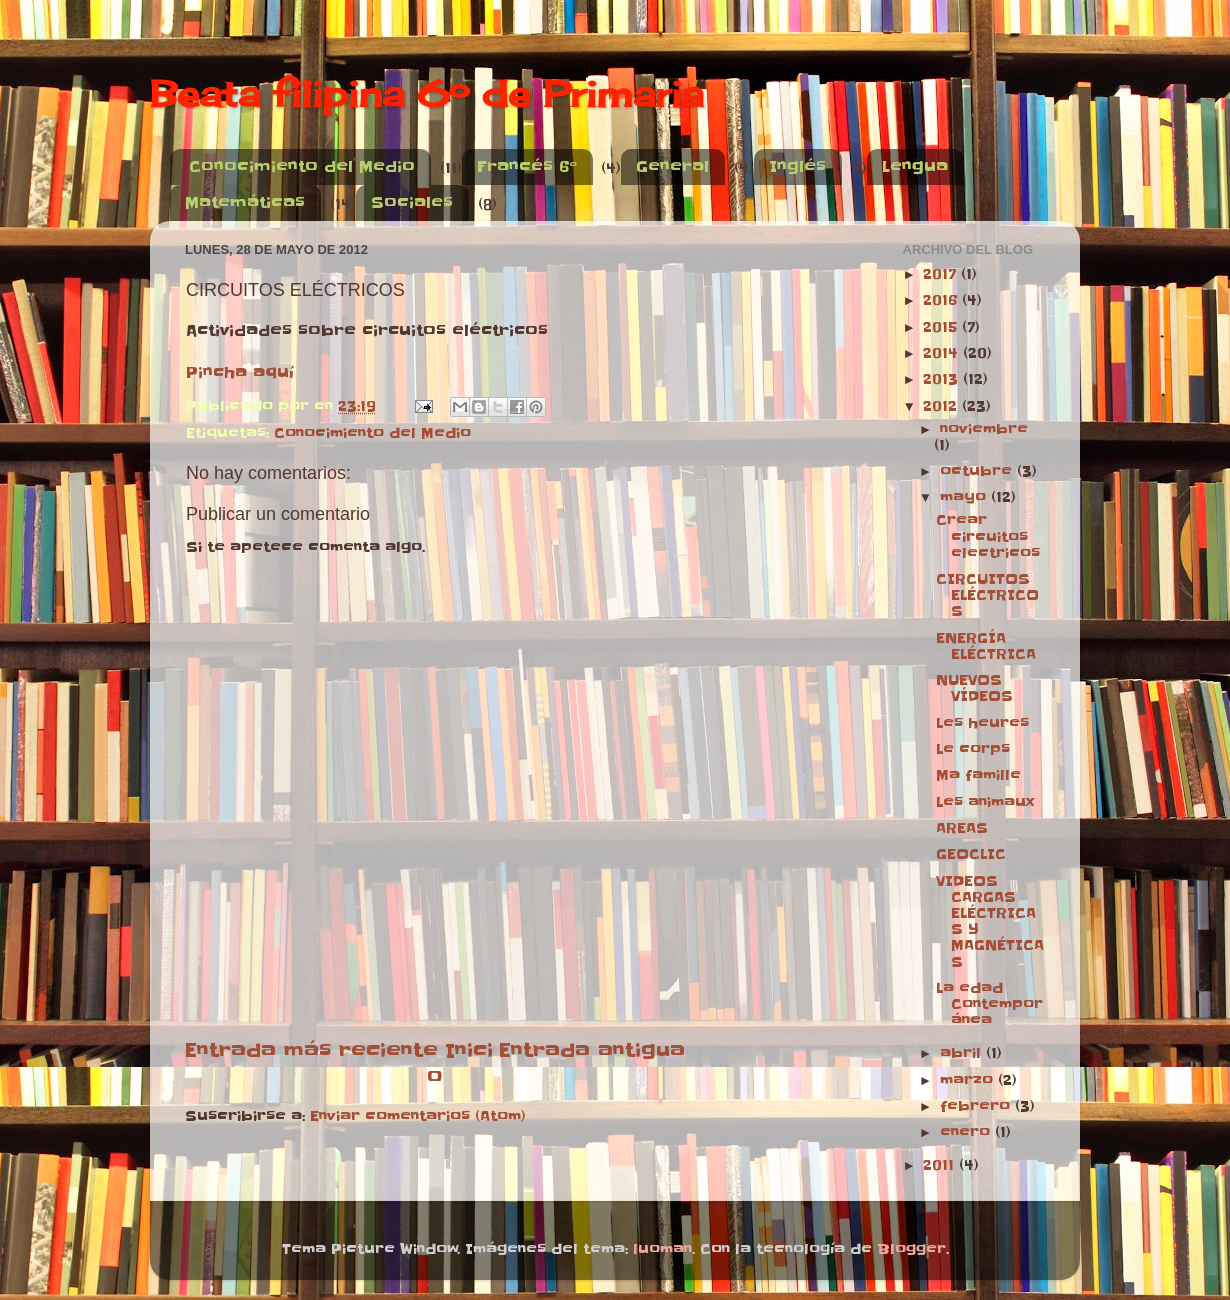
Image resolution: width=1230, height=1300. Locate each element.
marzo (969, 1080)
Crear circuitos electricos (988, 536)
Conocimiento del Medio (302, 166)
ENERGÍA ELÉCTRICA (986, 646)
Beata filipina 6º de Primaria (426, 94)
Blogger (911, 1249)
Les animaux (985, 802)
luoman (662, 1249)
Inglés (797, 166)
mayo (965, 497)
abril (963, 1053)
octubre (978, 471)
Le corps (973, 749)
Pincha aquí (240, 372)
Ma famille (978, 775)
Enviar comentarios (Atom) (418, 1116)
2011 (941, 1165)
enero (967, 1132)
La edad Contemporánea (989, 1004)
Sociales (412, 202)
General (672, 166)
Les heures (982, 723)
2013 (943, 379)
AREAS (962, 828)
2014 (943, 353)
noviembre (984, 429)
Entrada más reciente (311, 1050)
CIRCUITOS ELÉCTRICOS (987, 595)
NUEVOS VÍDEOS (974, 688)
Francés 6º (527, 166)
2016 (942, 300)
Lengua (915, 166)
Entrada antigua (592, 1050)
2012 (942, 406)
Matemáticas (245, 202)
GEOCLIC (971, 854)
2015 (942, 327)
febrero (977, 1106)
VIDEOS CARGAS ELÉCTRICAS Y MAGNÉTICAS (990, 922)
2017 (942, 274)
